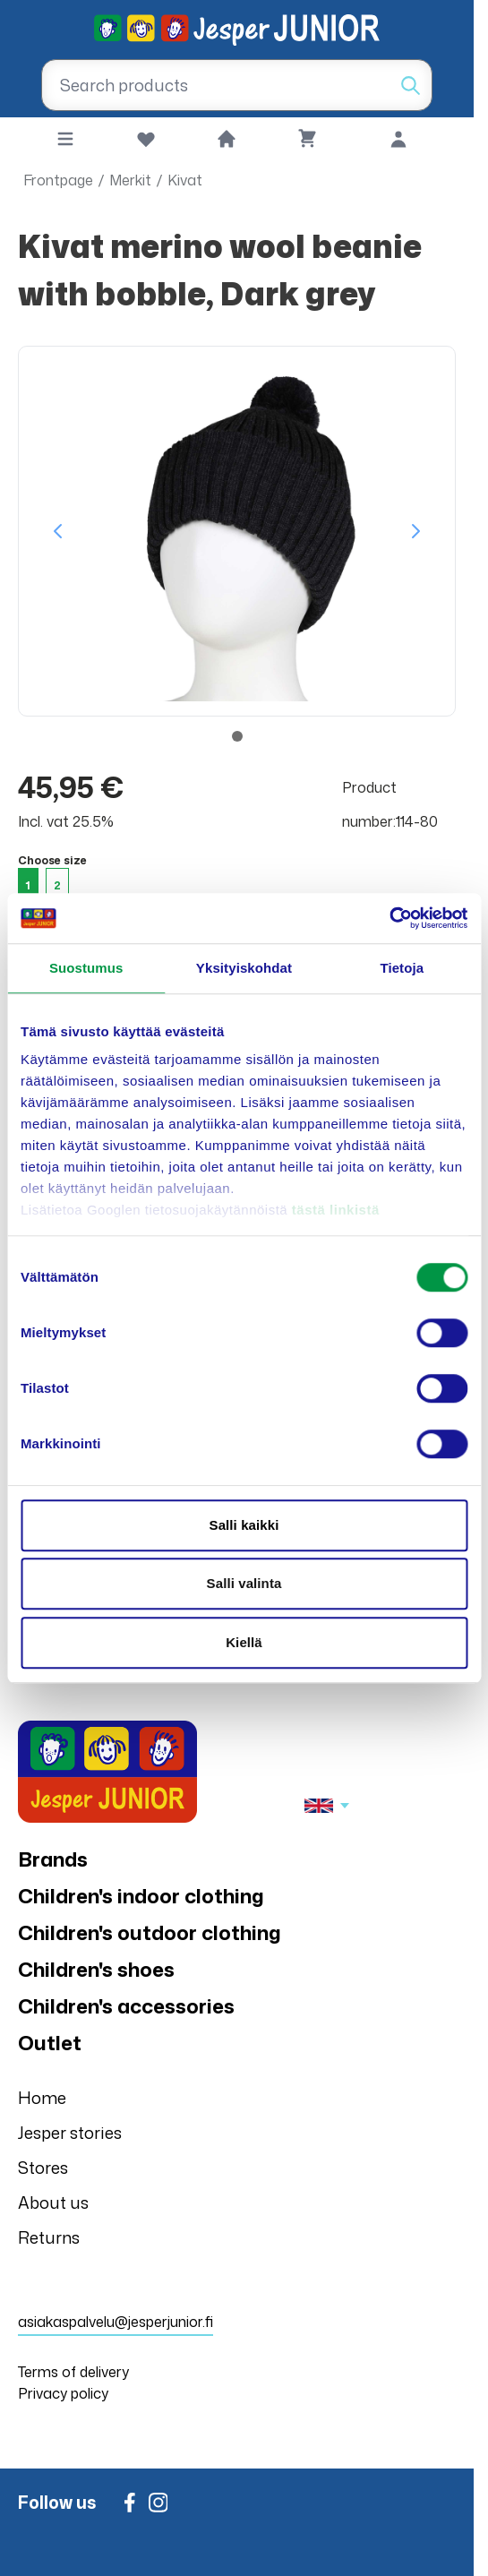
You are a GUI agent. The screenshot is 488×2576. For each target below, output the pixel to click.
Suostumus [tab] (86, 967)
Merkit (130, 180)
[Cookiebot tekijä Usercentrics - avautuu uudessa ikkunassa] (389, 918)
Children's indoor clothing (141, 1896)
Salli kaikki (244, 1525)
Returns (49, 2237)
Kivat (184, 180)
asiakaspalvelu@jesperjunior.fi (115, 2321)
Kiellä (244, 1642)
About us (53, 2202)
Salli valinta (244, 1583)
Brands (53, 1859)
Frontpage (58, 180)
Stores (43, 2167)
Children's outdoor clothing (149, 1932)
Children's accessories (126, 2006)
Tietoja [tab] (402, 967)
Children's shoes (96, 1969)
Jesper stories (70, 2132)
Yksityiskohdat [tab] (244, 967)
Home (42, 2097)
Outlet (49, 2043)
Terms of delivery (73, 2372)
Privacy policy (63, 2393)
